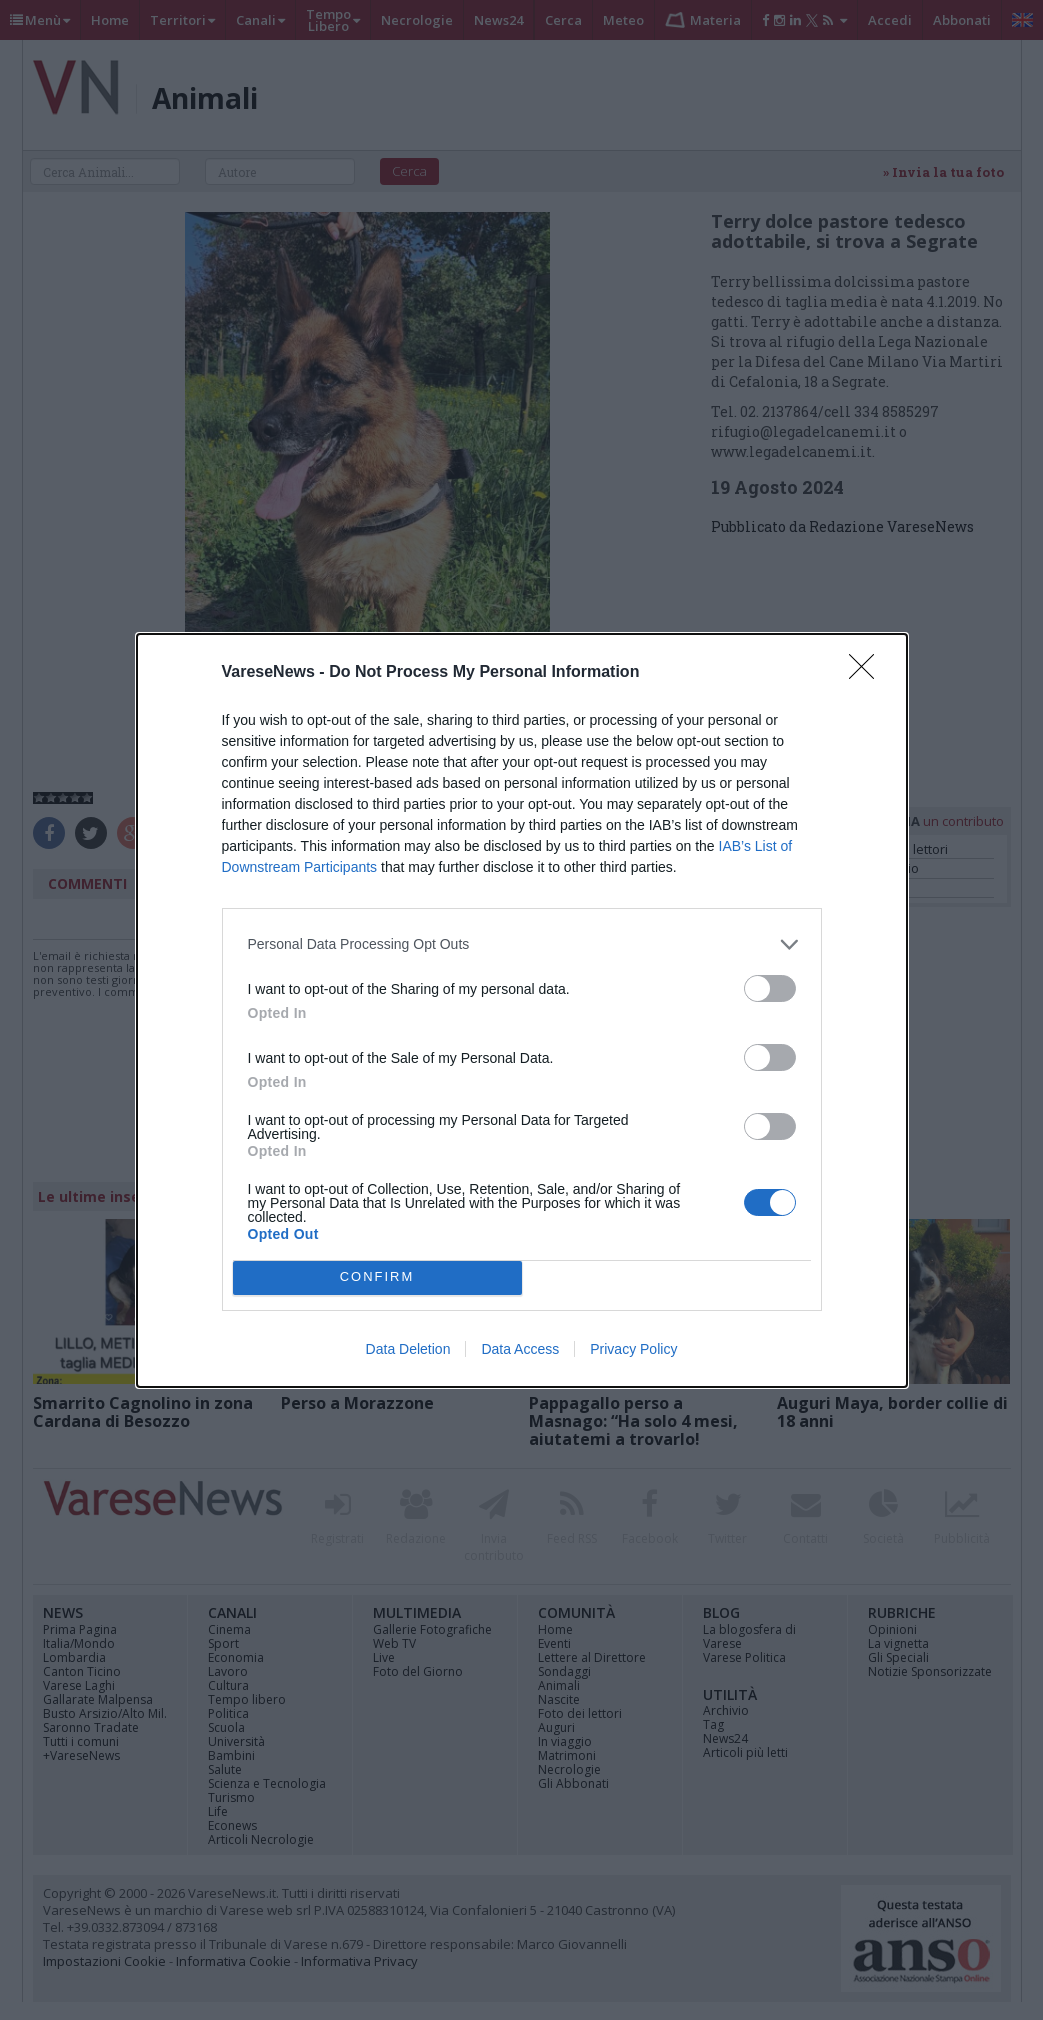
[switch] (770, 988)
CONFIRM (377, 1277)
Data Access (520, 1349)
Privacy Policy (633, 1349)
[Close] (868, 673)
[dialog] (522, 1010)
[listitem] (522, 944)
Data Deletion (408, 1349)
